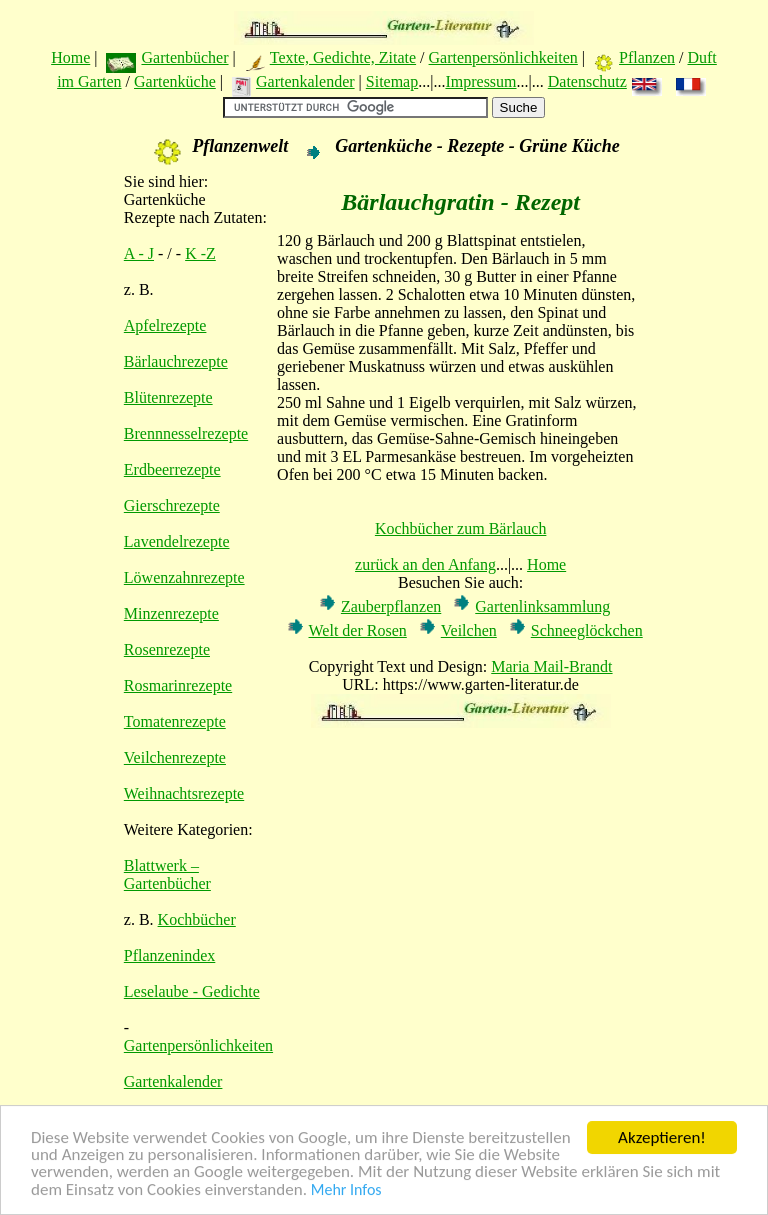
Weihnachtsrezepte (184, 793)
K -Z (200, 253)
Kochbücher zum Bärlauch (460, 528)
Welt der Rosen (358, 630)
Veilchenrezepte (175, 757)
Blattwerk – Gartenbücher (167, 874)
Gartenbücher (184, 57)
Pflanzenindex (170, 955)
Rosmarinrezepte (178, 685)
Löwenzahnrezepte (184, 577)
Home (70, 57)
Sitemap (392, 81)
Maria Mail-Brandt (551, 666)
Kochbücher (197, 919)
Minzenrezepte (171, 613)
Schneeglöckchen (587, 630)
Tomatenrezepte (175, 721)
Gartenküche (175, 81)
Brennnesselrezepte (186, 433)
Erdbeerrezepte (172, 469)
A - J (139, 253)
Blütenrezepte (168, 397)
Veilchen (469, 630)
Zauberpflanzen (391, 606)
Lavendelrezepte (177, 541)
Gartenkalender (305, 81)
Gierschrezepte (172, 505)
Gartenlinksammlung (542, 606)
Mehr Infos (346, 1190)
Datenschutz (587, 81)
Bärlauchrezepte (176, 361)
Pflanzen (647, 57)
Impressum (480, 81)
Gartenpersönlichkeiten (503, 57)
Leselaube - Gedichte (192, 991)
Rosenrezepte (167, 649)
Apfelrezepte (165, 325)
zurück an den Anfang (425, 564)
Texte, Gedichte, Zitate (343, 57)
